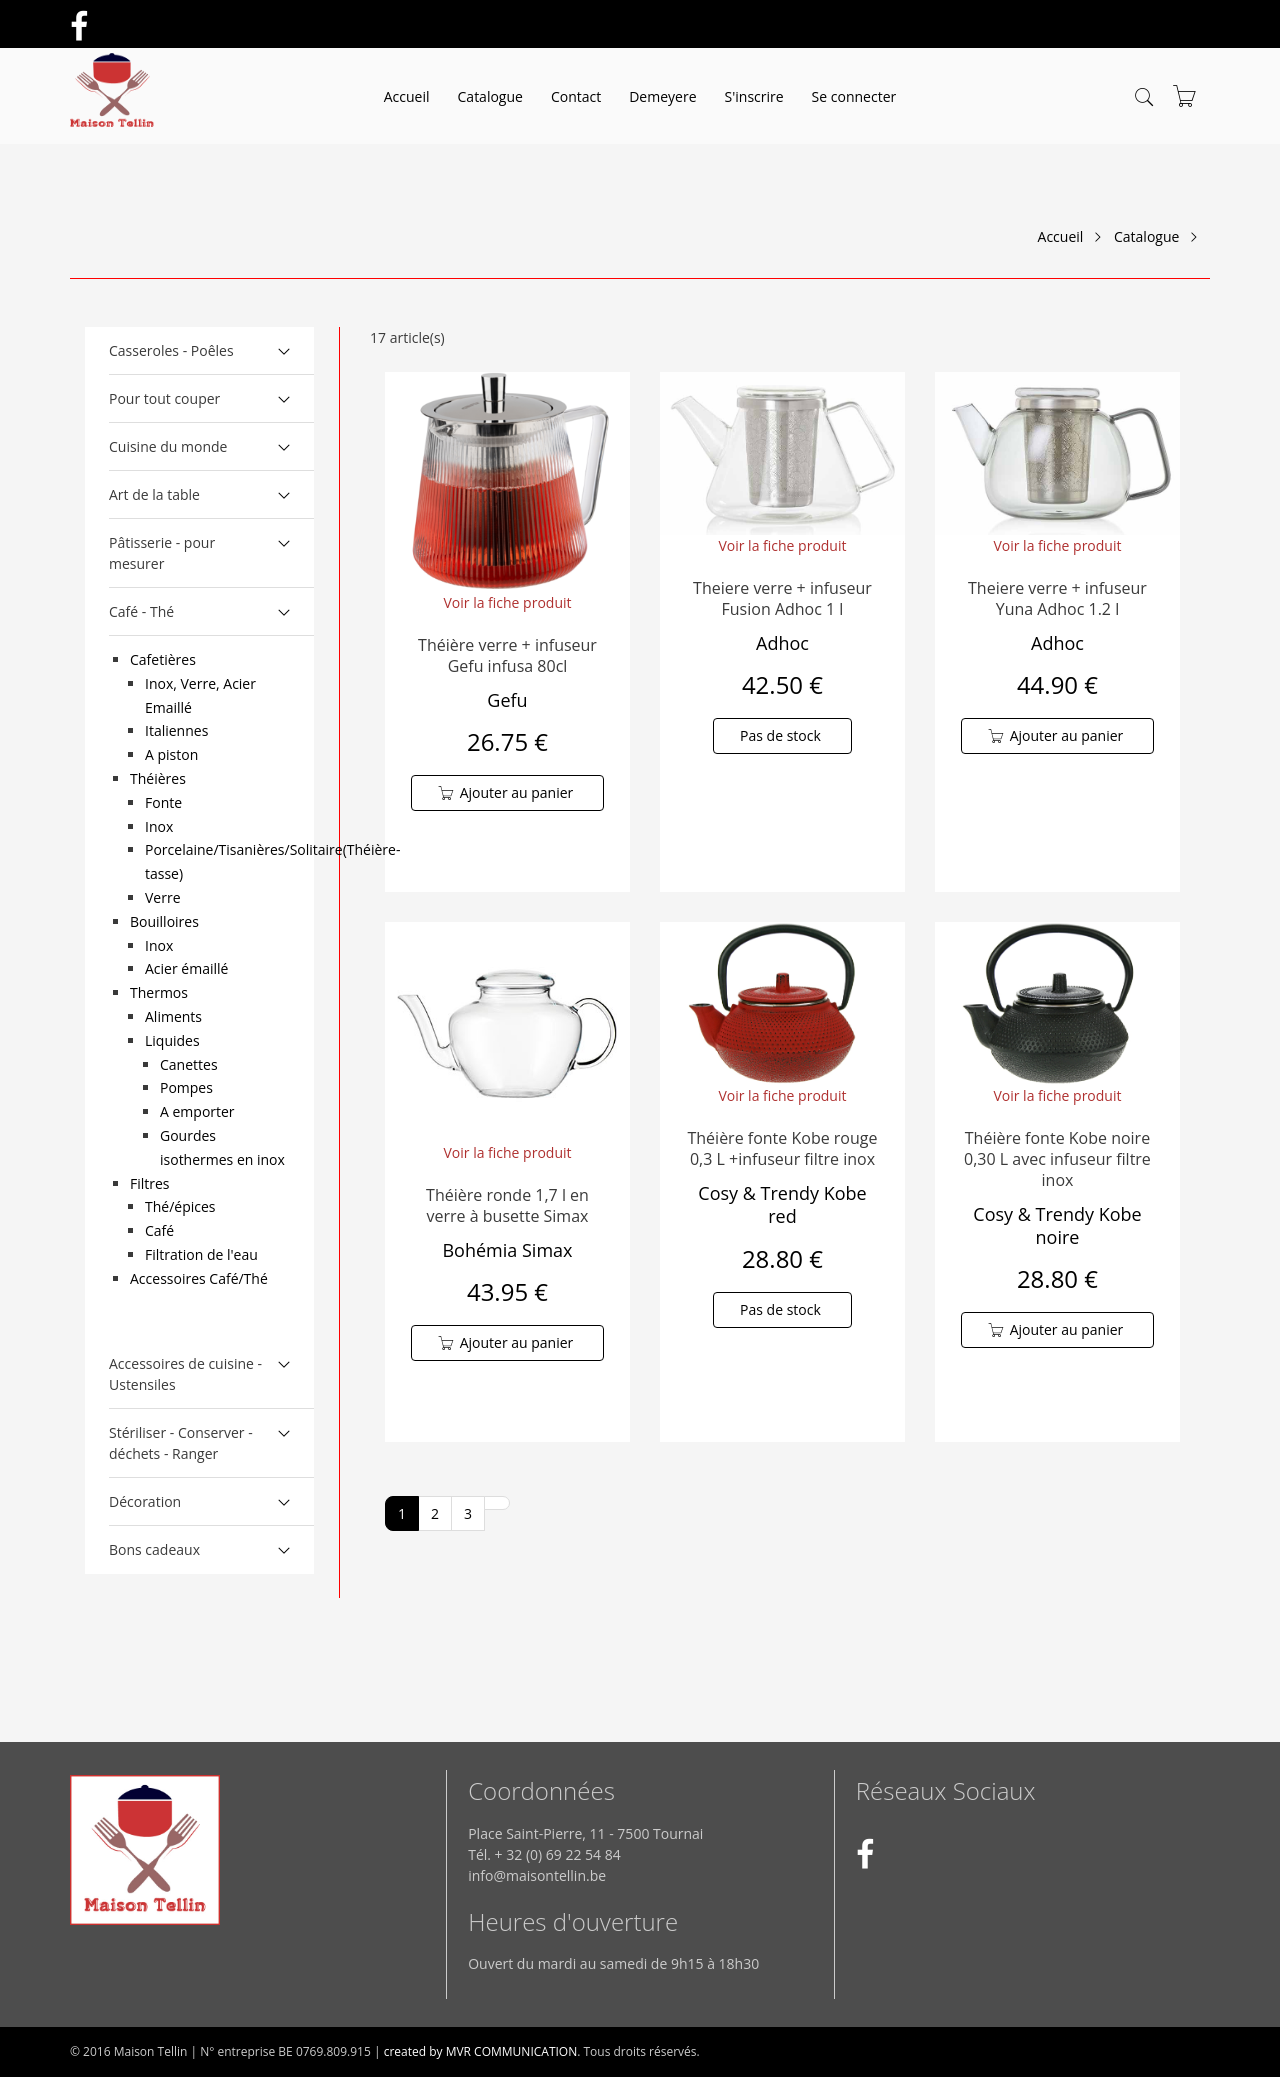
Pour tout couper (164, 398)
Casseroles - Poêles (171, 350)
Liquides (172, 1040)
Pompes (186, 1087)
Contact (576, 96)
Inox (159, 826)
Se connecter (854, 96)
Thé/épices (180, 1206)
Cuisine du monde (168, 446)
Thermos (159, 992)
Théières (158, 778)
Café (159, 1230)
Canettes (189, 1064)
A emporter (197, 1111)
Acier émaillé (186, 968)
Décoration (145, 1501)
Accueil (407, 96)
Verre (163, 897)
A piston (171, 754)
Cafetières (163, 659)
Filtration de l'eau (201, 1254)
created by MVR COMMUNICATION (481, 2051)
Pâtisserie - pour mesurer (162, 553)
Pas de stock (780, 735)
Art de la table (154, 494)
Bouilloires (164, 921)
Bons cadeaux (154, 1549)
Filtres (150, 1183)
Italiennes (176, 730)
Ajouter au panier (517, 792)
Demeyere (662, 96)
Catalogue (490, 96)
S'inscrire (754, 96)
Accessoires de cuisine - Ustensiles (185, 1374)
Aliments (173, 1016)
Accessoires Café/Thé (199, 1278)
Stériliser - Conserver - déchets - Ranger (181, 1443)
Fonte (163, 802)
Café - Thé (141, 611)
